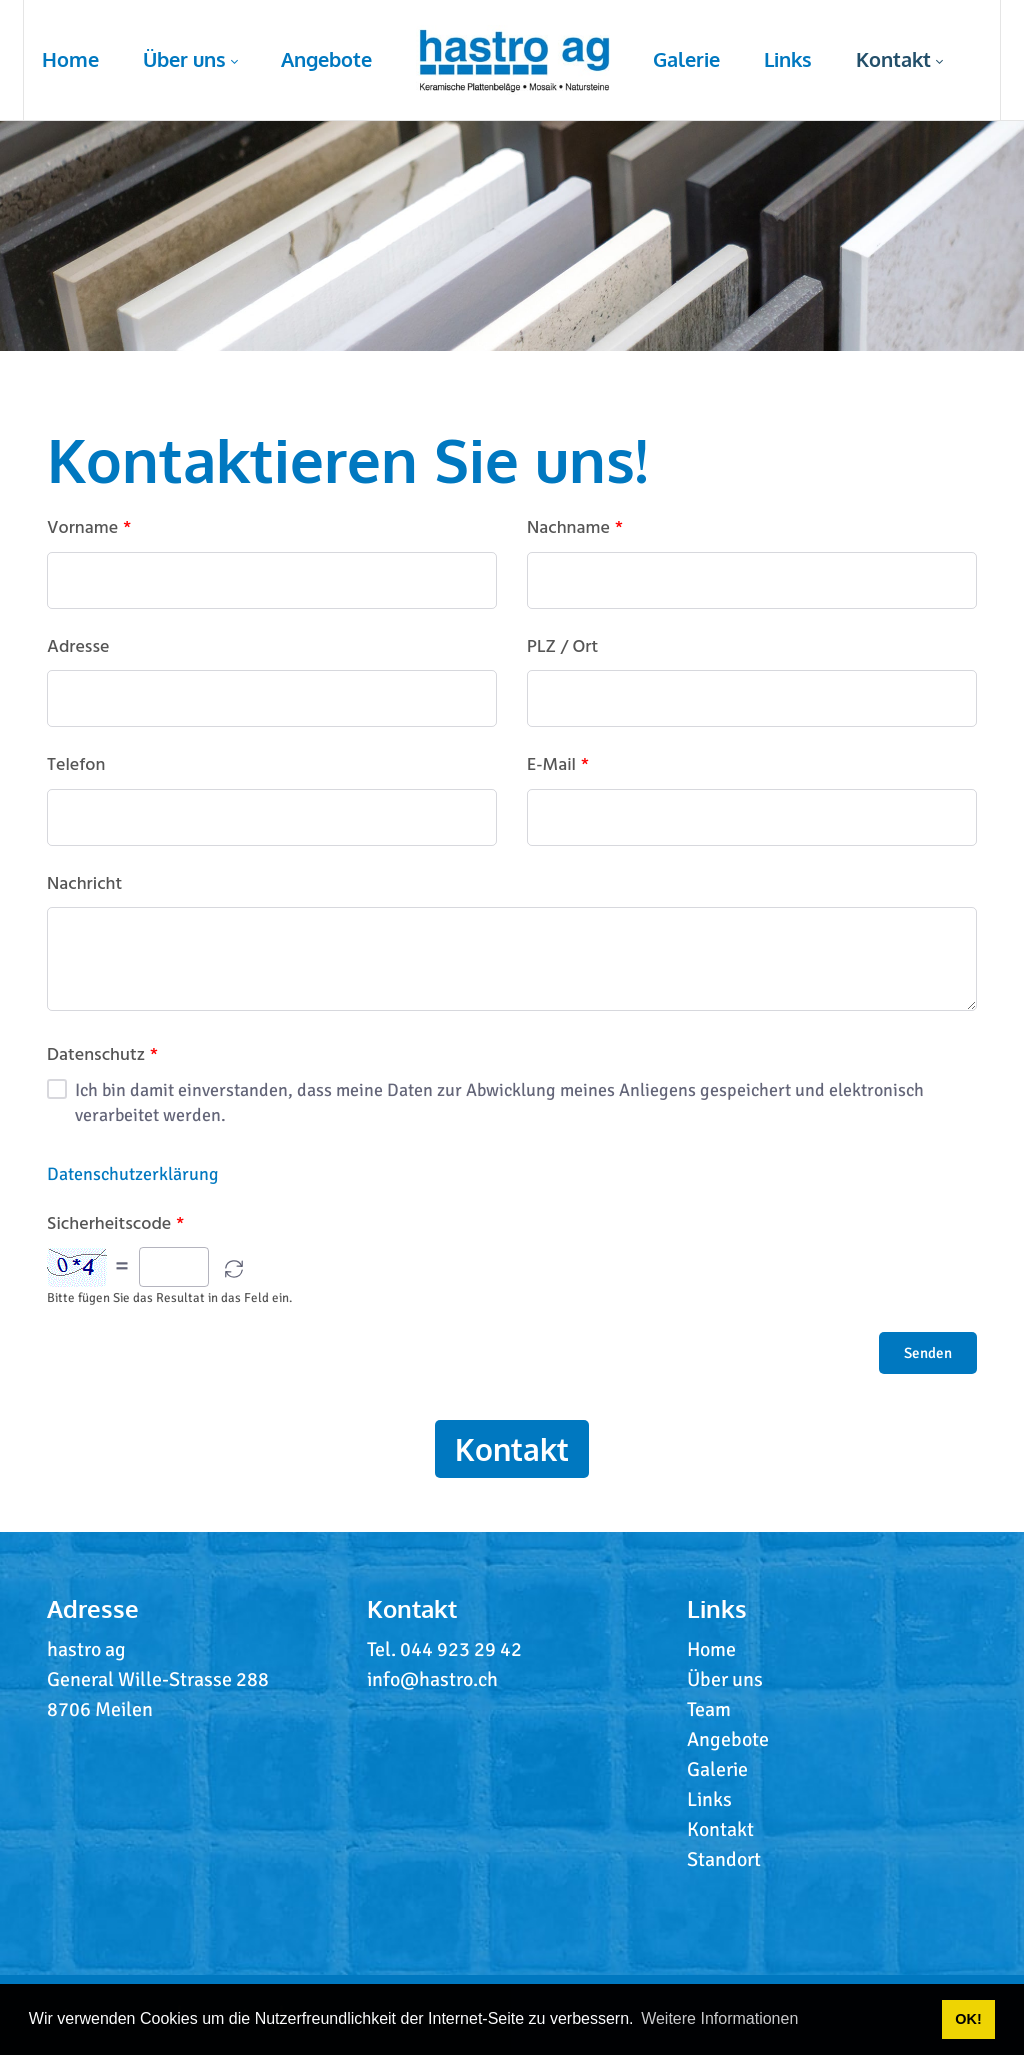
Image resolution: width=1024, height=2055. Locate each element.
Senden (928, 1353)
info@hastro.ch (432, 1679)
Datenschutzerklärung (133, 1174)
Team (709, 1709)
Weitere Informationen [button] (719, 2018)
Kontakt (512, 1449)
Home (711, 1649)
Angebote (728, 1739)
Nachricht (84, 885)
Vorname (89, 529)
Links (709, 1799)
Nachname (575, 529)
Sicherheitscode (115, 1225)
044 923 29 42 (461, 1649)
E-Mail (558, 766)
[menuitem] (70, 60)
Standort (724, 1859)
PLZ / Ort (562, 648)
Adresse (78, 648)
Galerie (717, 1769)
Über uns (725, 1679)
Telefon (76, 766)
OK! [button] (968, 2019)
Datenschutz (102, 1056)
